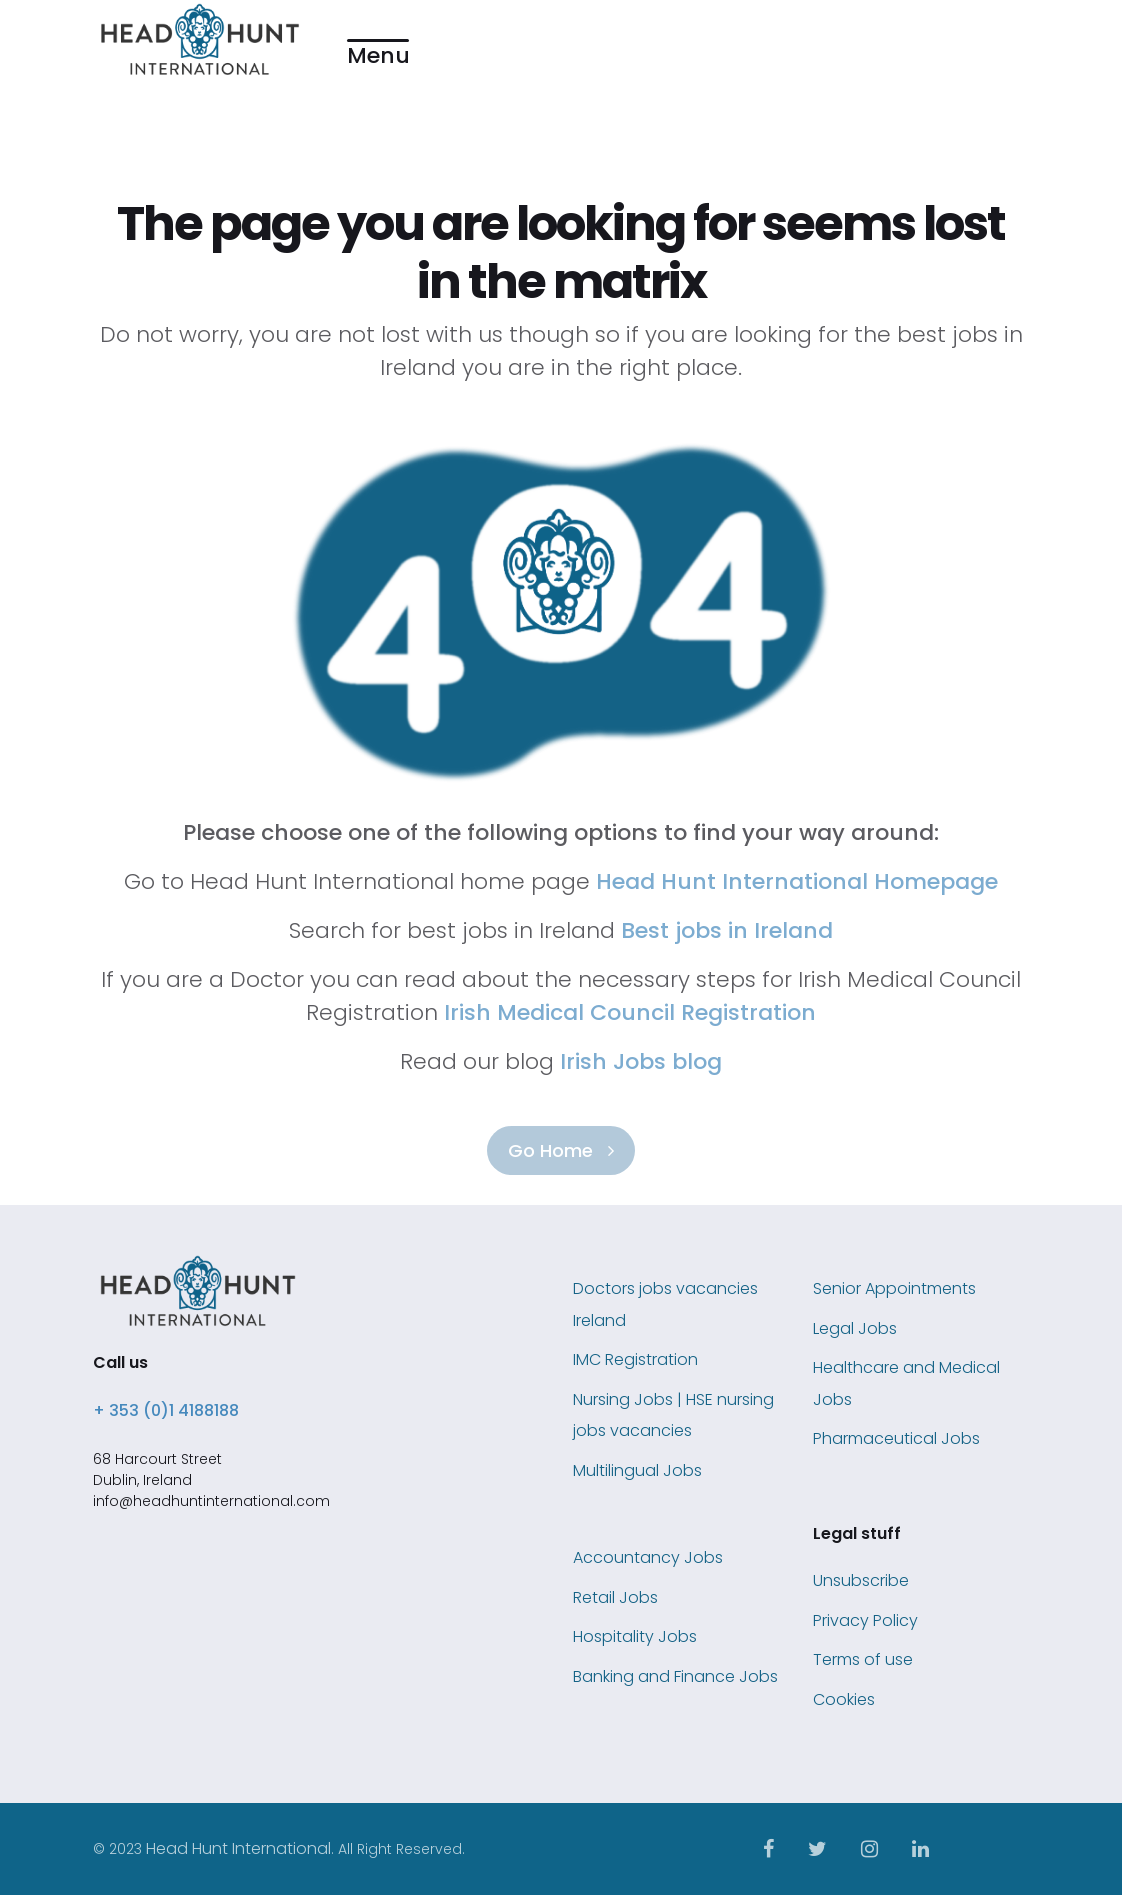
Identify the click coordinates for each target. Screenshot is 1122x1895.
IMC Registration (635, 1359)
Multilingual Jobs (637, 1470)
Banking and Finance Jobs (675, 1676)
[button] (378, 40)
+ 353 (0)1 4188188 (166, 1410)
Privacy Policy (865, 1620)
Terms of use (863, 1659)
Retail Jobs (615, 1597)
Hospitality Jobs (635, 1636)
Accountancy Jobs (648, 1557)
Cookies (844, 1699)
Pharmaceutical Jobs (896, 1438)
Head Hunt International (238, 1848)
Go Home (561, 1150)
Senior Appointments (894, 1288)
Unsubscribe (861, 1580)
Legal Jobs (855, 1328)
